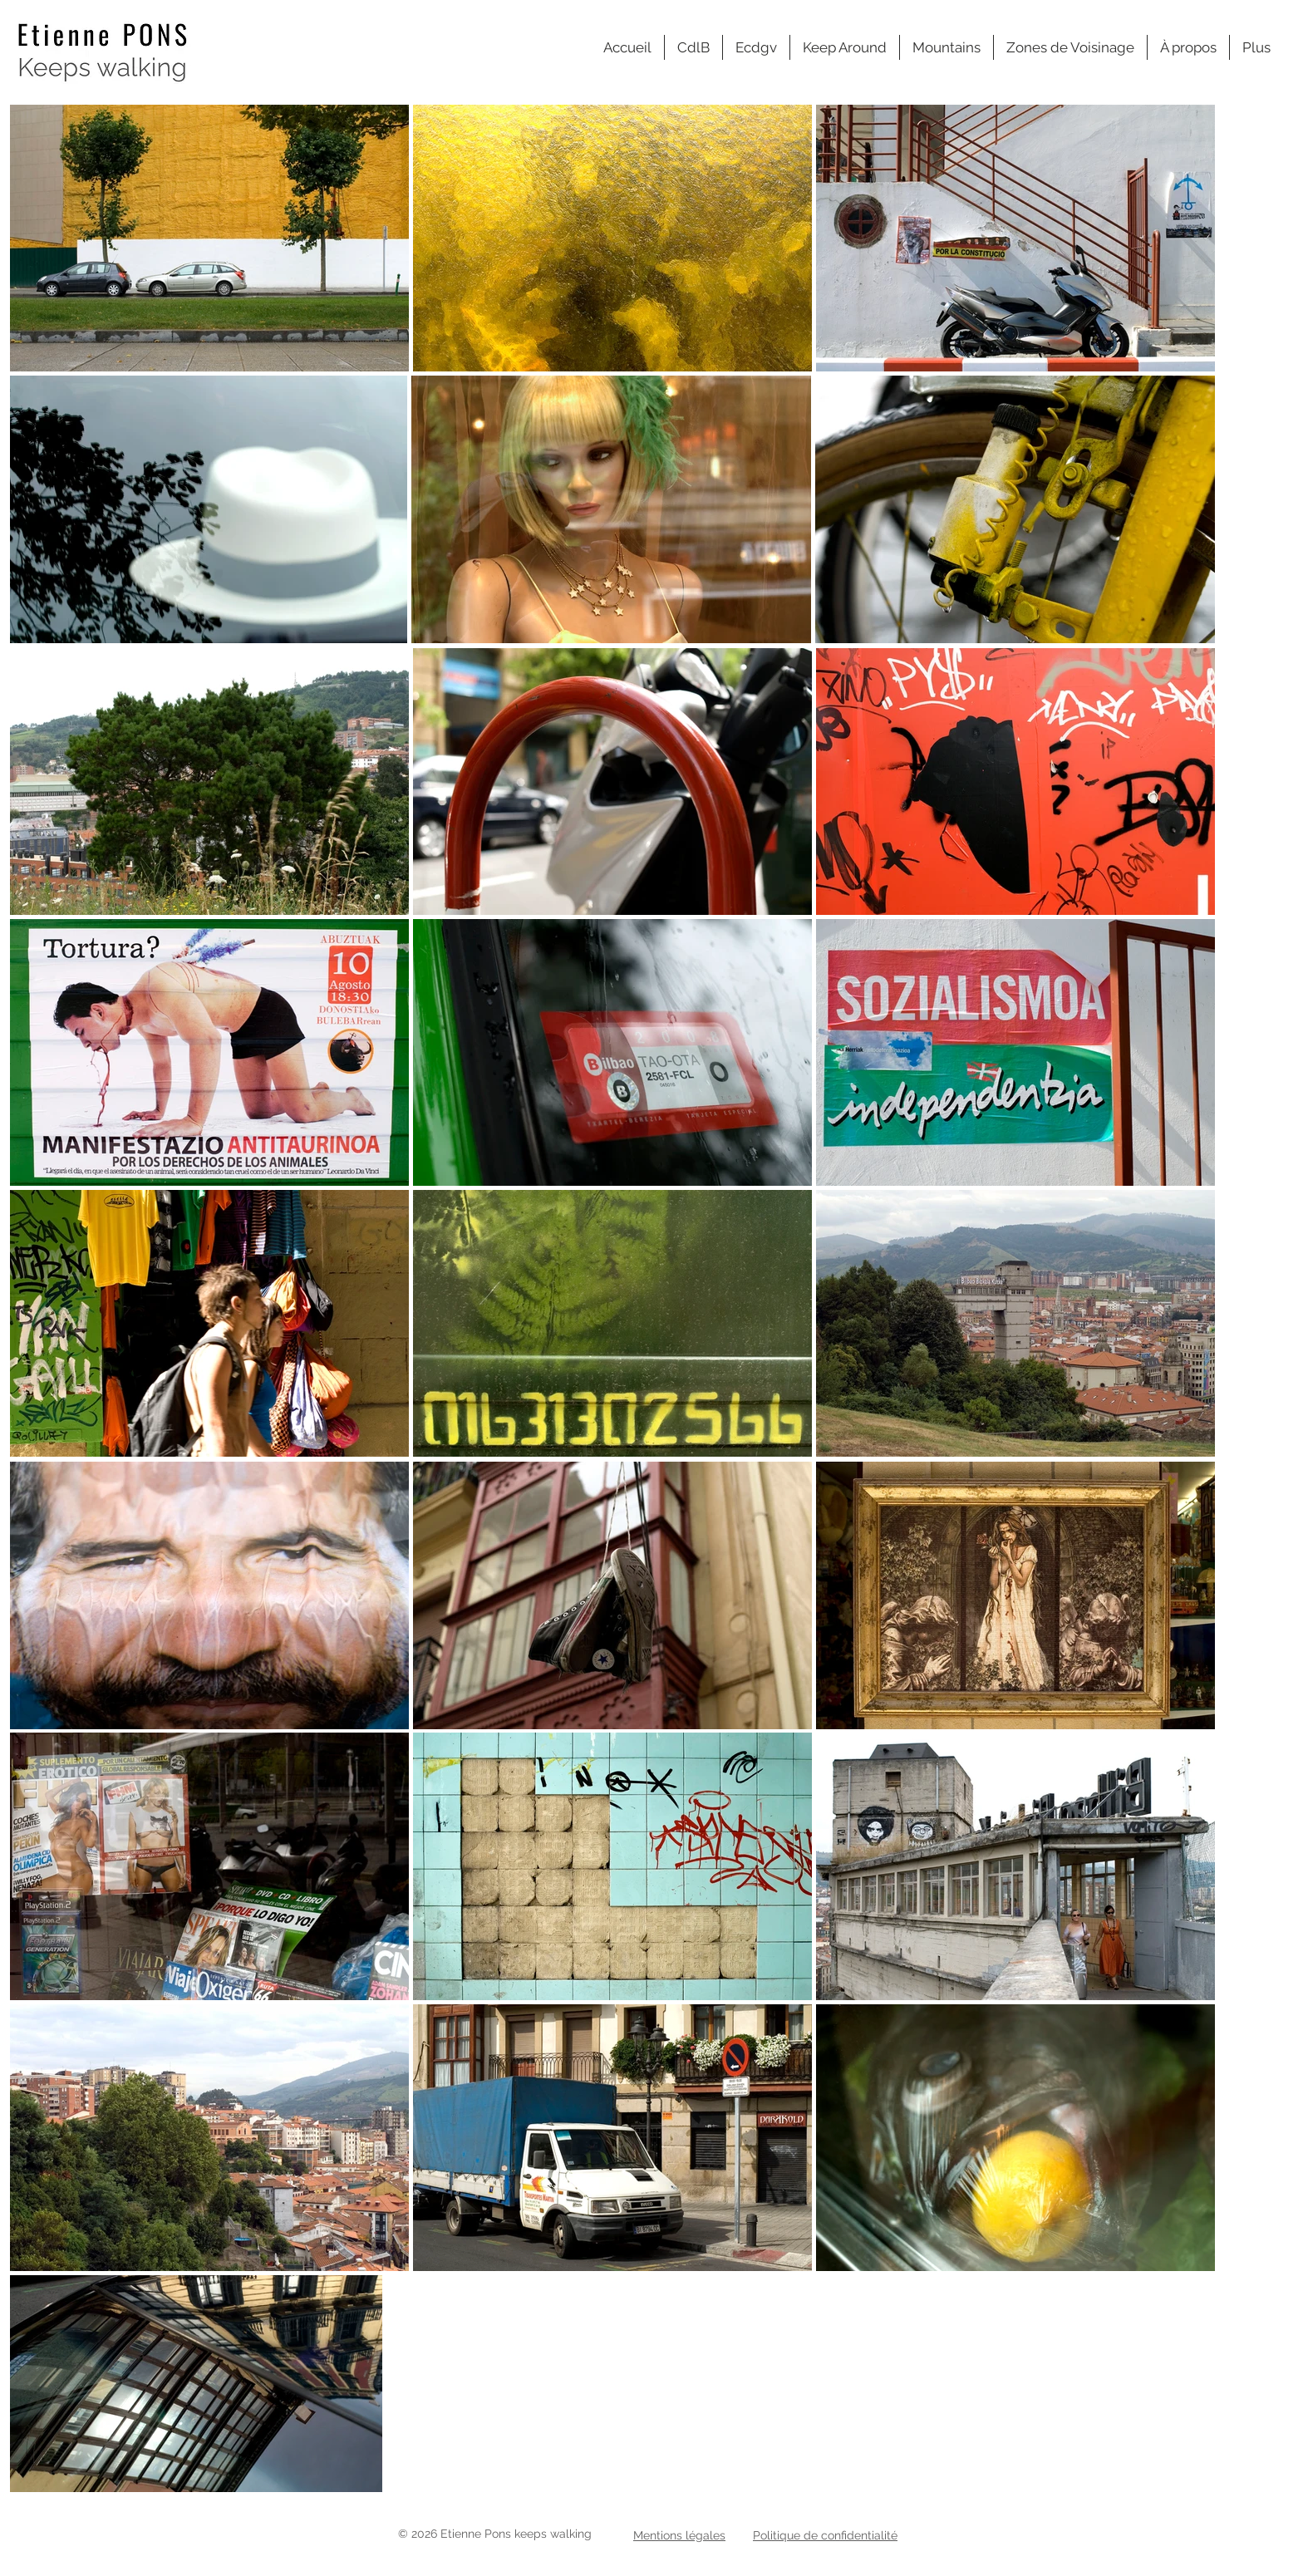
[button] (1070, 47)
